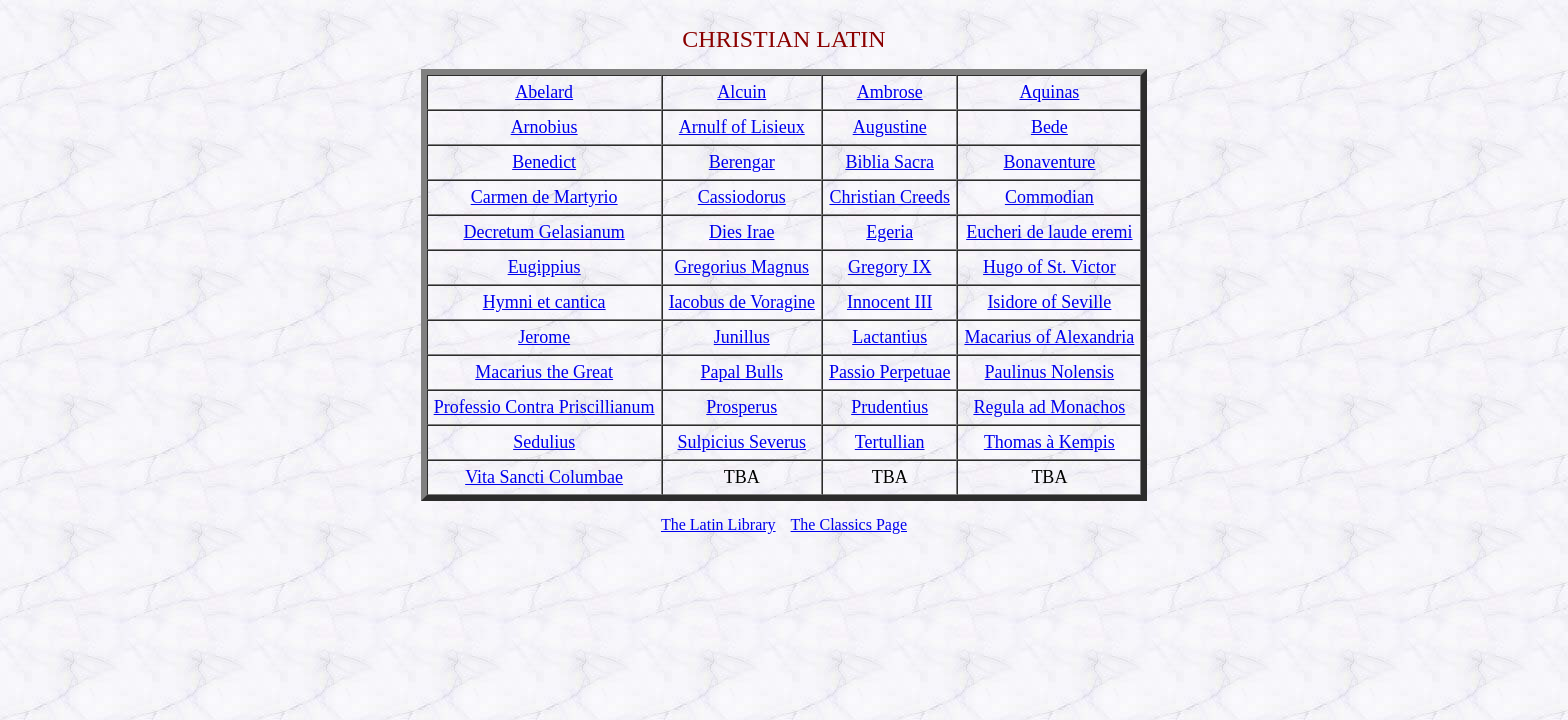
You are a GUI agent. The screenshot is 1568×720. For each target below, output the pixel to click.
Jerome (544, 337)
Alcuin (741, 92)
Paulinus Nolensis (1050, 372)
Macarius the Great (544, 372)
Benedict (544, 162)
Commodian (1049, 197)
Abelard (544, 92)
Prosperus (741, 407)
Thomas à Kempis (1049, 442)
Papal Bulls (742, 372)
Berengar (742, 162)
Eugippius (544, 267)
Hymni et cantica (544, 302)
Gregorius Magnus (742, 267)
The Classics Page (849, 524)
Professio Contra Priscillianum (544, 407)
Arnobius (544, 127)
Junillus (742, 337)
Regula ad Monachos (1049, 407)
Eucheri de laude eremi (1049, 232)
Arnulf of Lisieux (742, 127)
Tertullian (890, 442)
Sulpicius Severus (742, 442)
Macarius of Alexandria (1049, 337)
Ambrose (890, 92)
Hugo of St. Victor (1049, 267)
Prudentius (889, 407)
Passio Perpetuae (889, 372)
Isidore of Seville (1049, 302)
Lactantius (889, 337)
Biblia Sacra (889, 162)
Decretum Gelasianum (543, 232)
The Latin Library (718, 524)
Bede (1049, 127)
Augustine (890, 127)
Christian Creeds (889, 197)
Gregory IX (889, 267)
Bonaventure (1049, 162)
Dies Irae (741, 232)
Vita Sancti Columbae (544, 477)
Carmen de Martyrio (544, 197)
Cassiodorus (742, 197)
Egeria (889, 232)
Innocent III (889, 302)
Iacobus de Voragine (742, 302)
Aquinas (1049, 92)
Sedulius (544, 442)
